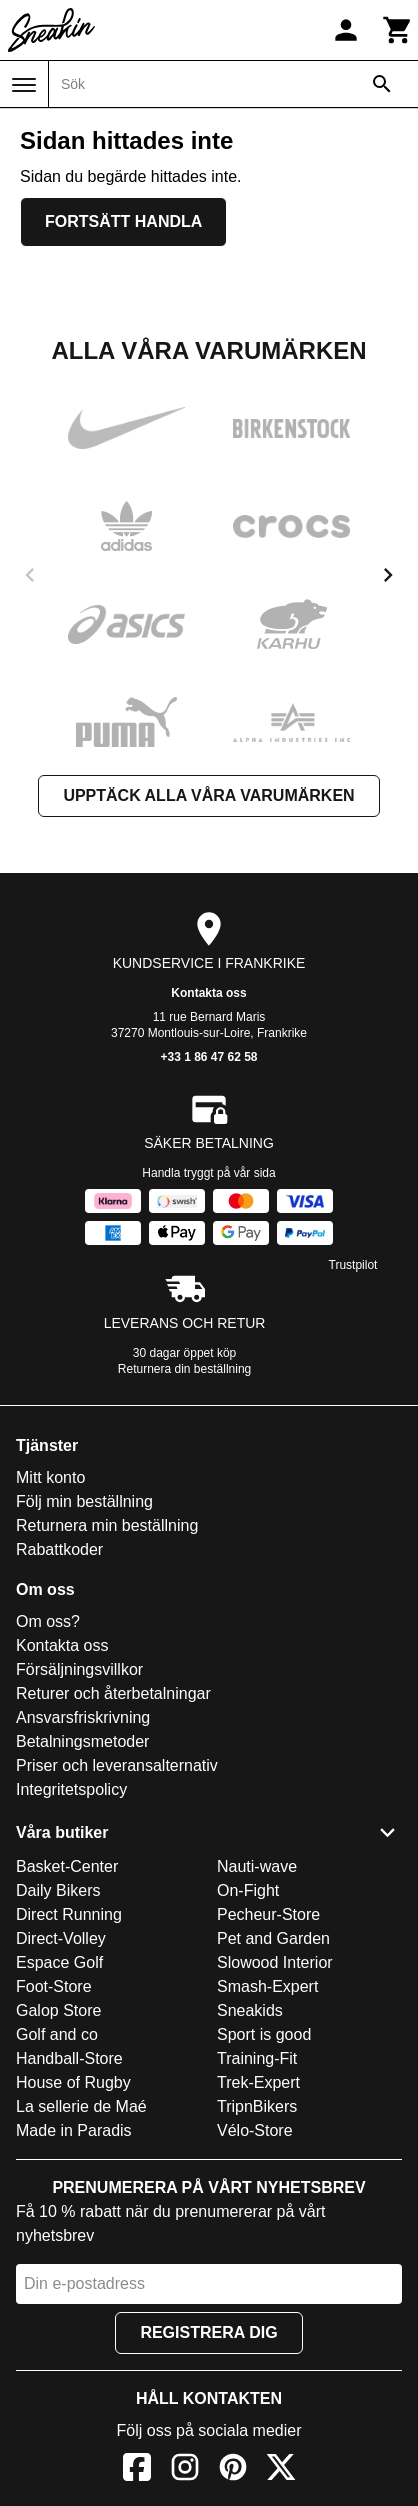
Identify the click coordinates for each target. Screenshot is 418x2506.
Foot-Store (54, 1986)
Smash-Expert (267, 1986)
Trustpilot (353, 1265)
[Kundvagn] (398, 30)
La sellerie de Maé (81, 2106)
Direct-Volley (61, 1938)
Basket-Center (67, 1866)
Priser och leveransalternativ (117, 1765)
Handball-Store (69, 2058)
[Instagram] (185, 2470)
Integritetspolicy (71, 1789)
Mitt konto (50, 1477)
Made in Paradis (74, 2130)
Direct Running (69, 1914)
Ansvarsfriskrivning (83, 1717)
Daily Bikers (58, 1890)
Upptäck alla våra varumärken (208, 795)
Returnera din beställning (184, 1369)
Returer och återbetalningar (113, 1693)
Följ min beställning (84, 1501)
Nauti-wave (257, 1866)
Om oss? (48, 1621)
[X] (281, 2470)
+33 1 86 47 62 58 (208, 1057)
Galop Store (58, 2010)
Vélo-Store (255, 2130)
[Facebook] (137, 2470)
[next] (388, 575)
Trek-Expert (258, 2082)
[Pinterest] (233, 2470)
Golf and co (57, 2034)
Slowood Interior (275, 1962)
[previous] (30, 575)
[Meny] (24, 85)
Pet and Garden (273, 1938)
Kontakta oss (208, 993)
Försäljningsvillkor (79, 1669)
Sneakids (250, 2010)
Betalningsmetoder (82, 1741)
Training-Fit (257, 2058)
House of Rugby (73, 2082)
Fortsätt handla (123, 221)
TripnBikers (257, 2106)
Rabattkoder (59, 1549)
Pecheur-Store (268, 1914)
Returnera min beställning (107, 1525)
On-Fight (248, 1890)
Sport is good (264, 2034)
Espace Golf (59, 1962)
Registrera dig (208, 2332)
